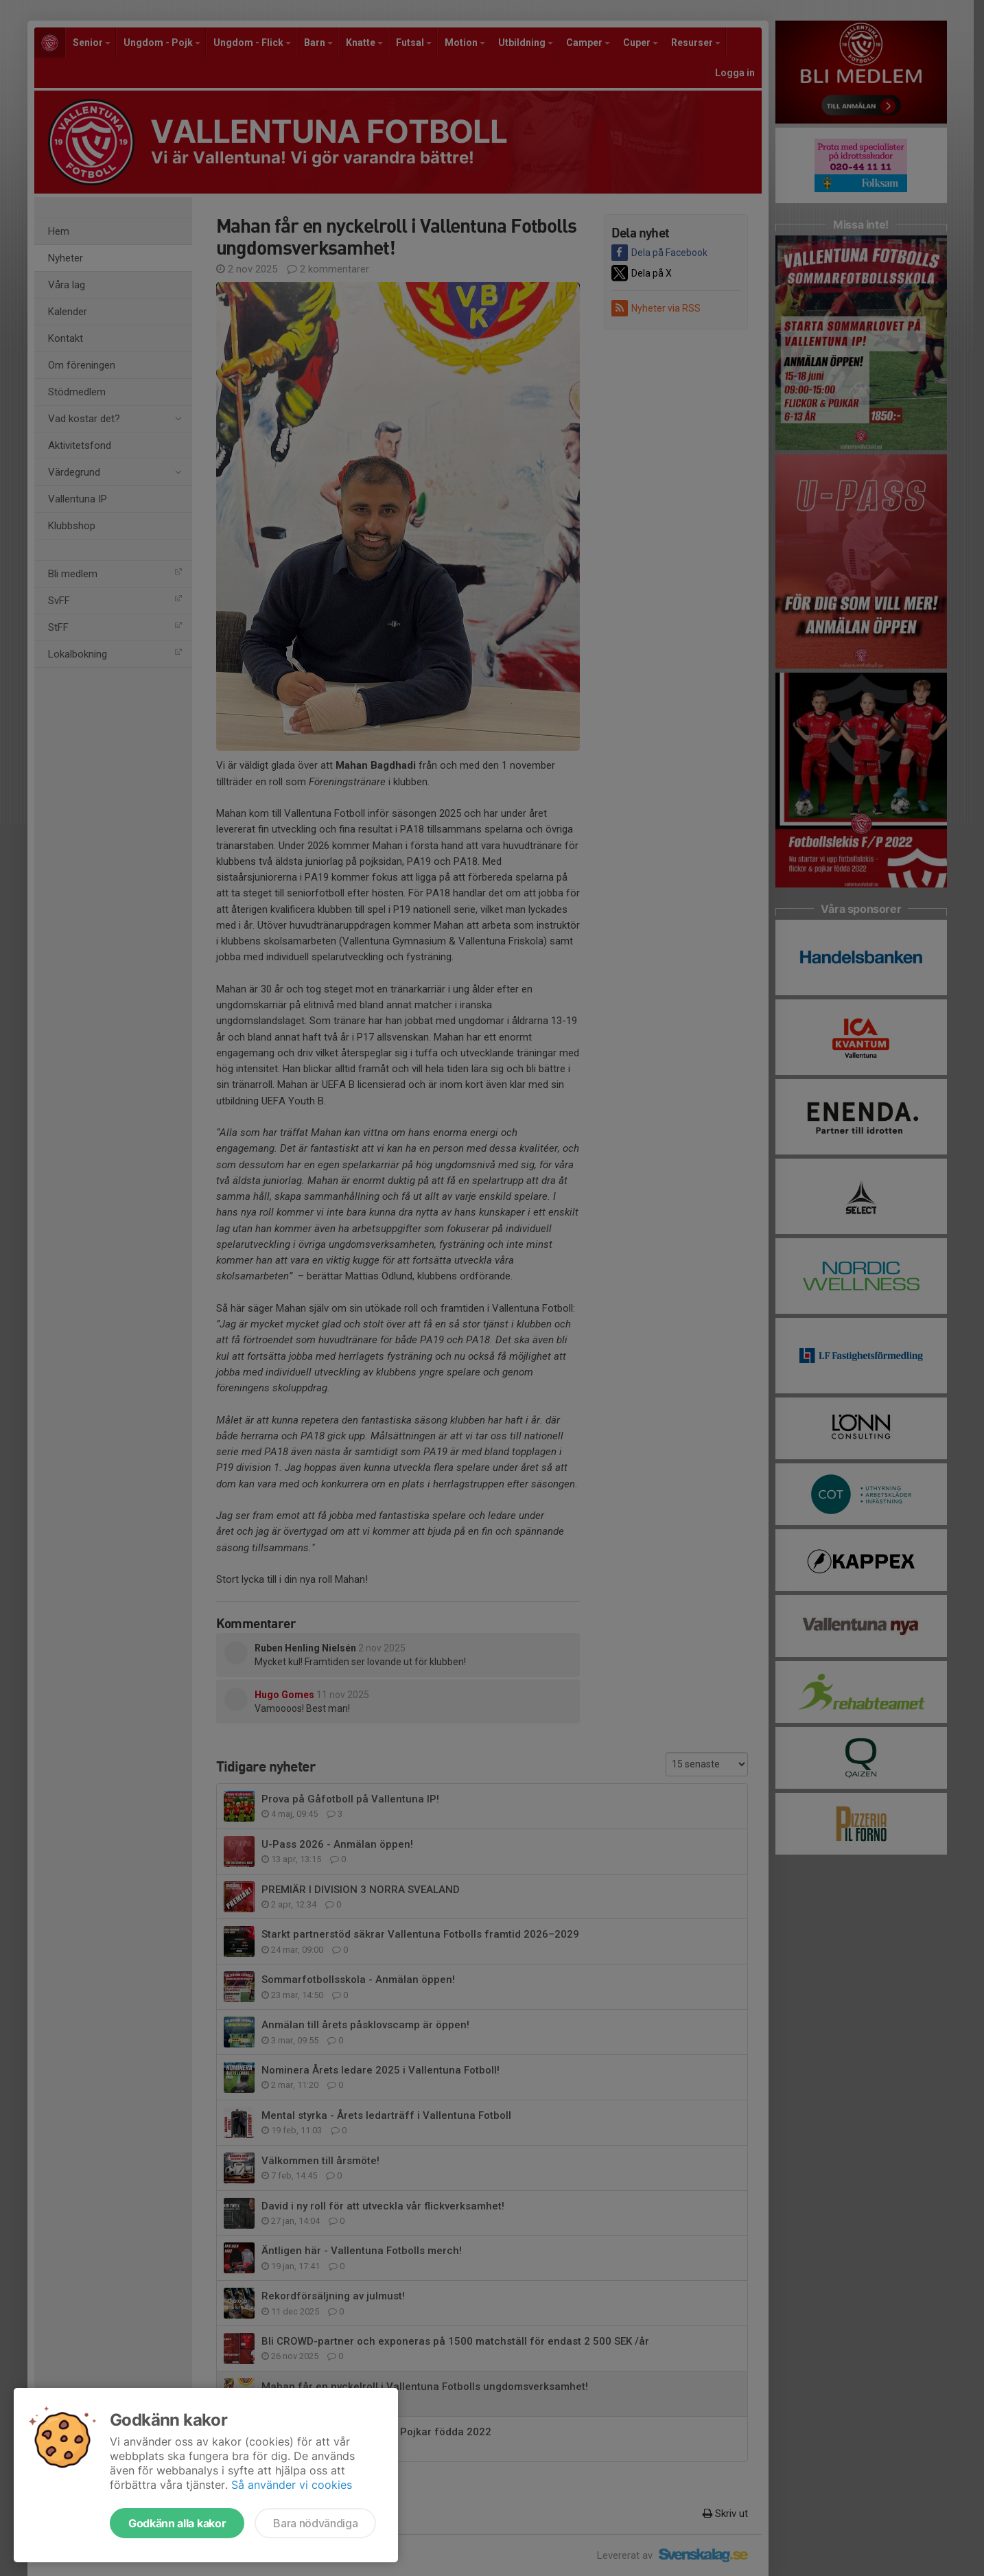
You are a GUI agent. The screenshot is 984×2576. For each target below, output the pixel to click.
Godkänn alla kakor (177, 2523)
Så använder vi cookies (291, 2485)
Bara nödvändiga (315, 2523)
